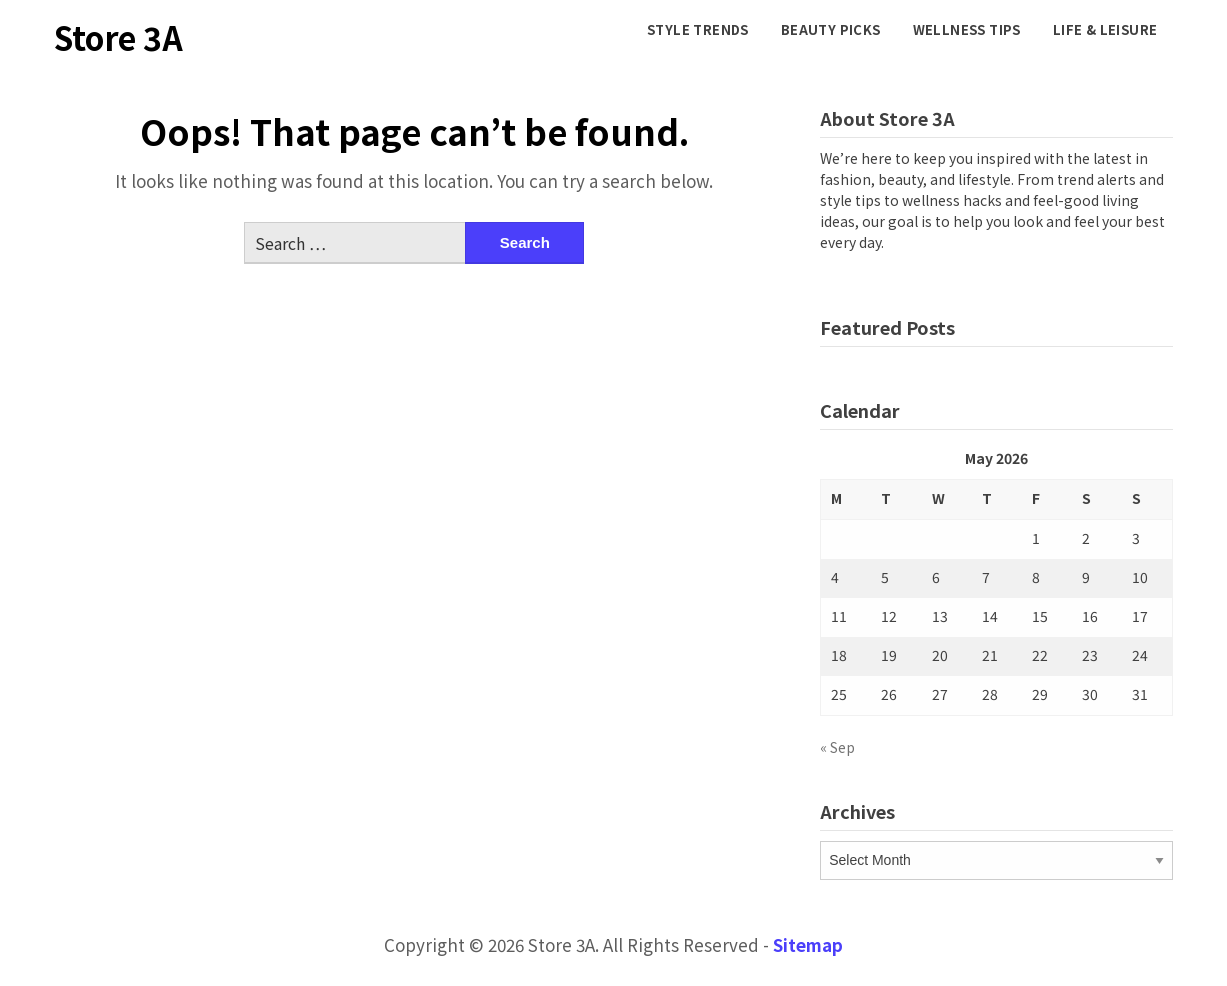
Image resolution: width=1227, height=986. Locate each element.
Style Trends (698, 29)
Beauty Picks (831, 29)
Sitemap (808, 944)
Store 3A (118, 37)
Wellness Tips (967, 29)
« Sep (837, 747)
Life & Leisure (1105, 29)
